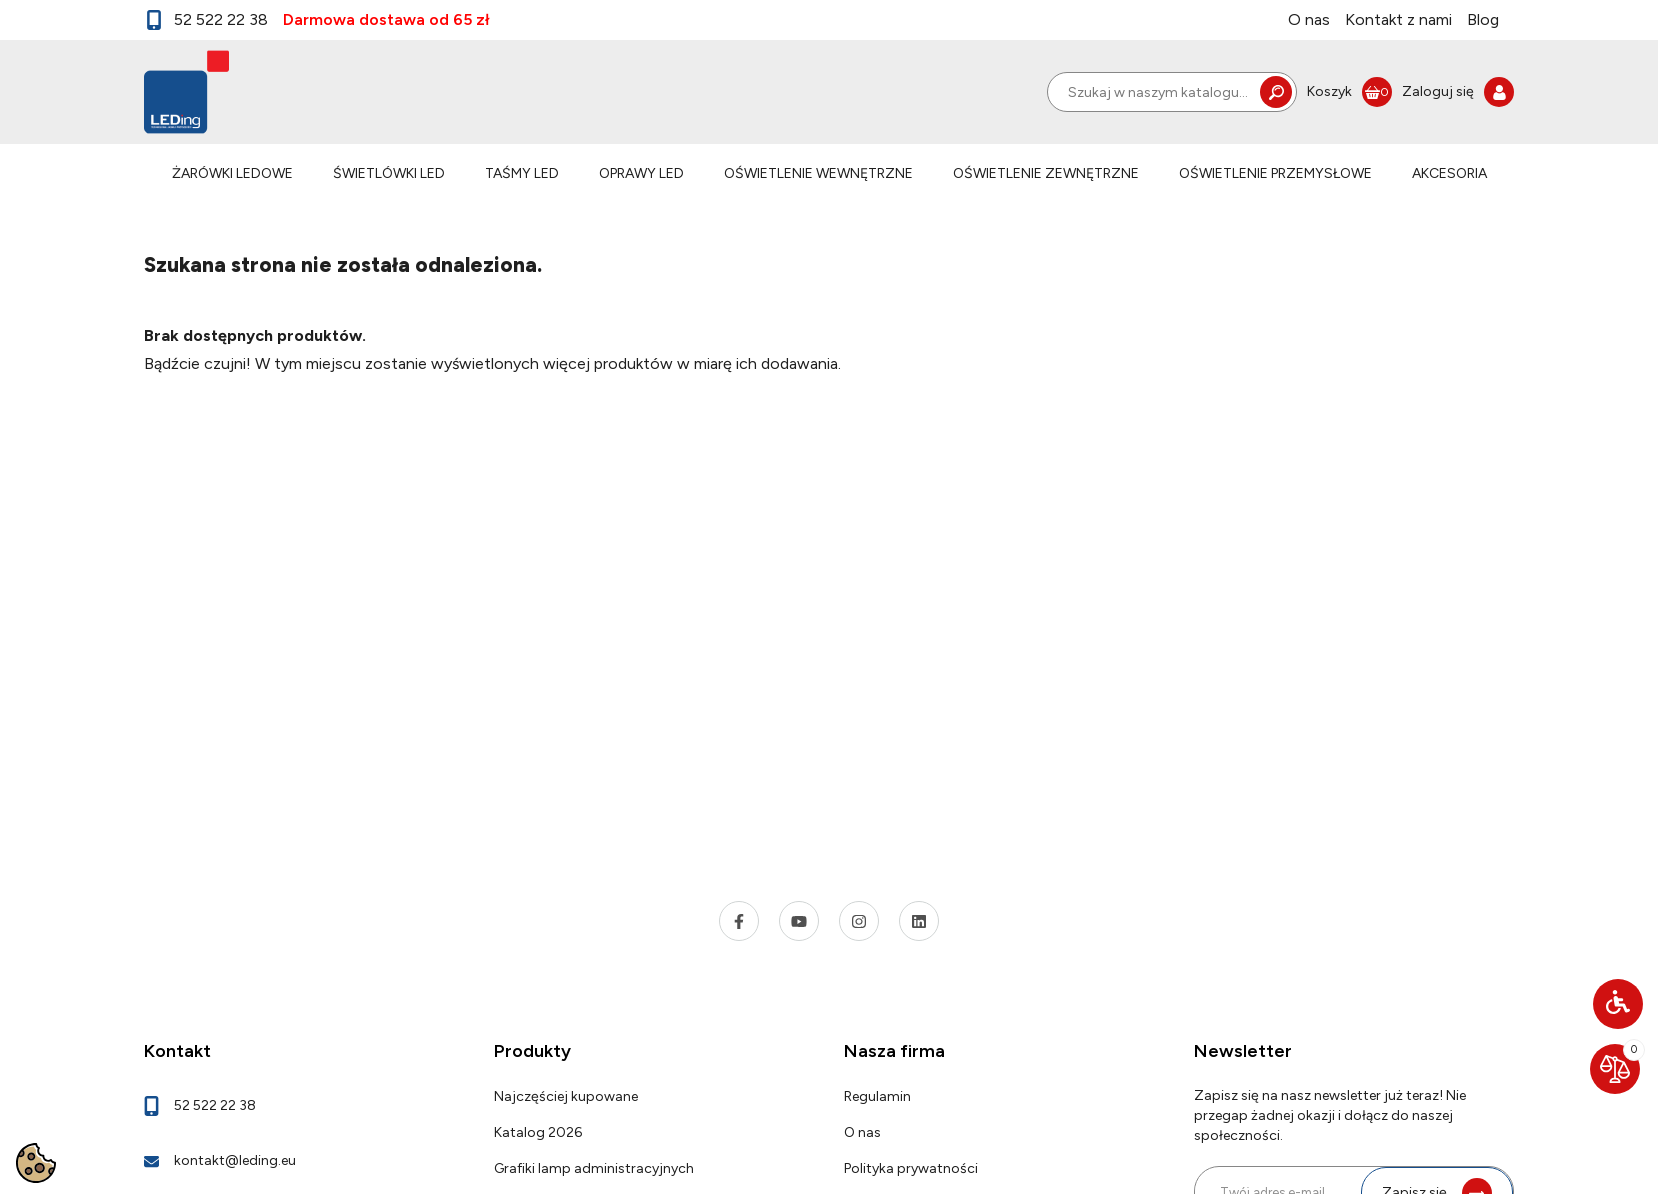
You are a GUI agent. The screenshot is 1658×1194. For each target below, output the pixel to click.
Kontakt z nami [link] (1398, 19)
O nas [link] (1309, 19)
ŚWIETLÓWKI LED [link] (389, 173)
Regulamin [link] (877, 1096)
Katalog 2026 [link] (538, 1132)
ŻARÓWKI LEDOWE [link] (232, 173)
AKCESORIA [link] (1449, 173)
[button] (1618, 1004)
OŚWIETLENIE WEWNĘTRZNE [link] (818, 173)
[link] (1349, 92)
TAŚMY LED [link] (522, 173)
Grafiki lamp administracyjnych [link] (594, 1168)
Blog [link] (1483, 19)
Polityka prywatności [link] (911, 1168)
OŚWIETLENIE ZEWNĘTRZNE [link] (1046, 173)
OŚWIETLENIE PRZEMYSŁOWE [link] (1275, 173)
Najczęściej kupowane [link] (566, 1096)
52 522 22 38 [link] (206, 20)
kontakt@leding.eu (235, 1160)
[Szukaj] (1172, 92)
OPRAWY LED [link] (641, 173)
